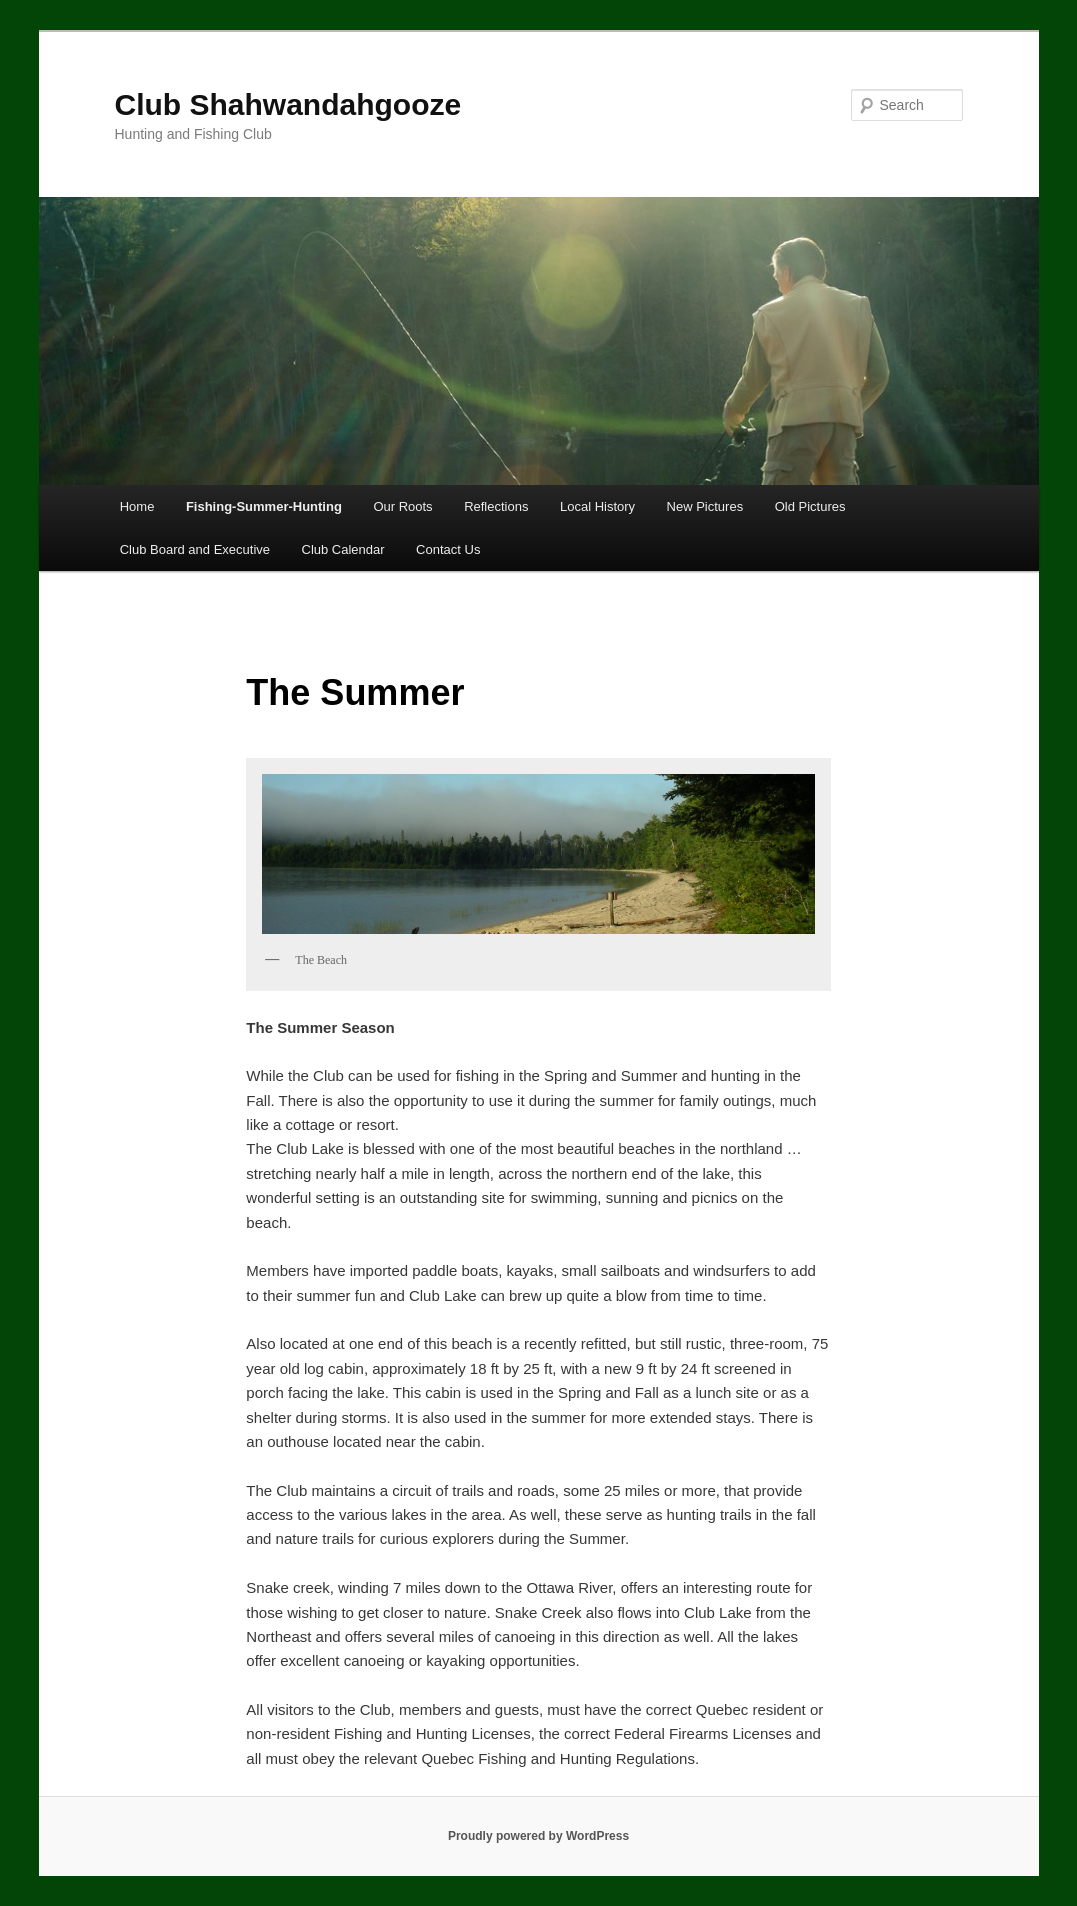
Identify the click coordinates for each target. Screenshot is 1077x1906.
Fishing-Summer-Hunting (264, 506)
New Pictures (705, 506)
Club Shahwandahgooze (288, 104)
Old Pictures (810, 506)
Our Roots (402, 506)
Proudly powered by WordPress (538, 1836)
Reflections (496, 506)
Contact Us (448, 549)
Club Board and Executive (195, 549)
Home (137, 506)
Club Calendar (343, 549)
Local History (597, 506)
